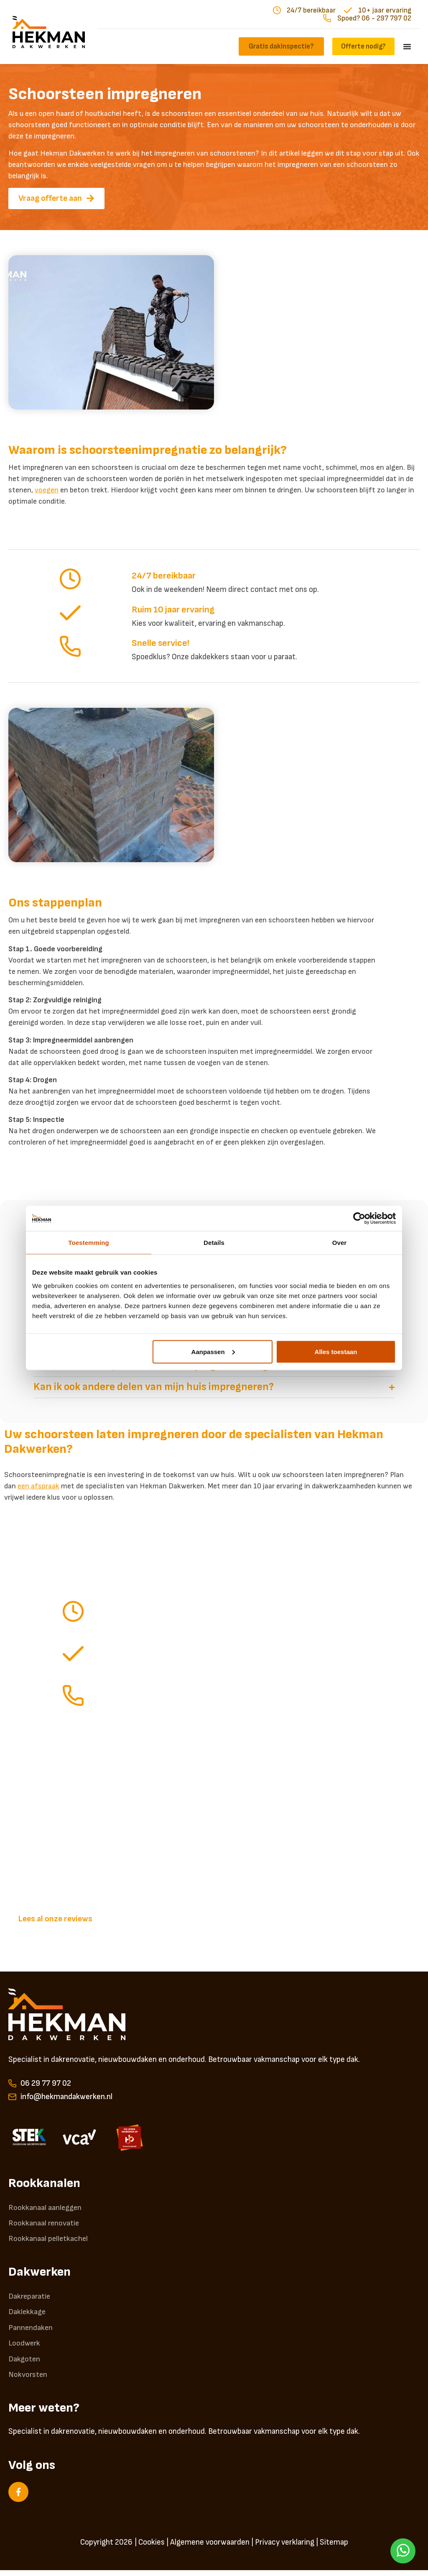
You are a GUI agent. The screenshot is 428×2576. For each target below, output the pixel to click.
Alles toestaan (336, 1351)
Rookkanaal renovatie (44, 2224)
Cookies (151, 2548)
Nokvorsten (28, 2380)
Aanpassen (213, 1351)
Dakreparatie (30, 2299)
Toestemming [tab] (88, 1242)
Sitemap (334, 2548)
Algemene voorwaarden (210, 2548)
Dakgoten (24, 2364)
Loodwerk (25, 2348)
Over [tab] (339, 1242)
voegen (47, 490)
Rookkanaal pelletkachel (48, 2241)
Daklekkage (27, 2315)
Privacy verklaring (284, 2548)
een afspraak (38, 1486)
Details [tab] (214, 1242)
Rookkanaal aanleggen (45, 2208)
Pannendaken (31, 2331)
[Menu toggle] (407, 46)
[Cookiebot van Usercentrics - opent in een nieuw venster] (359, 1218)
